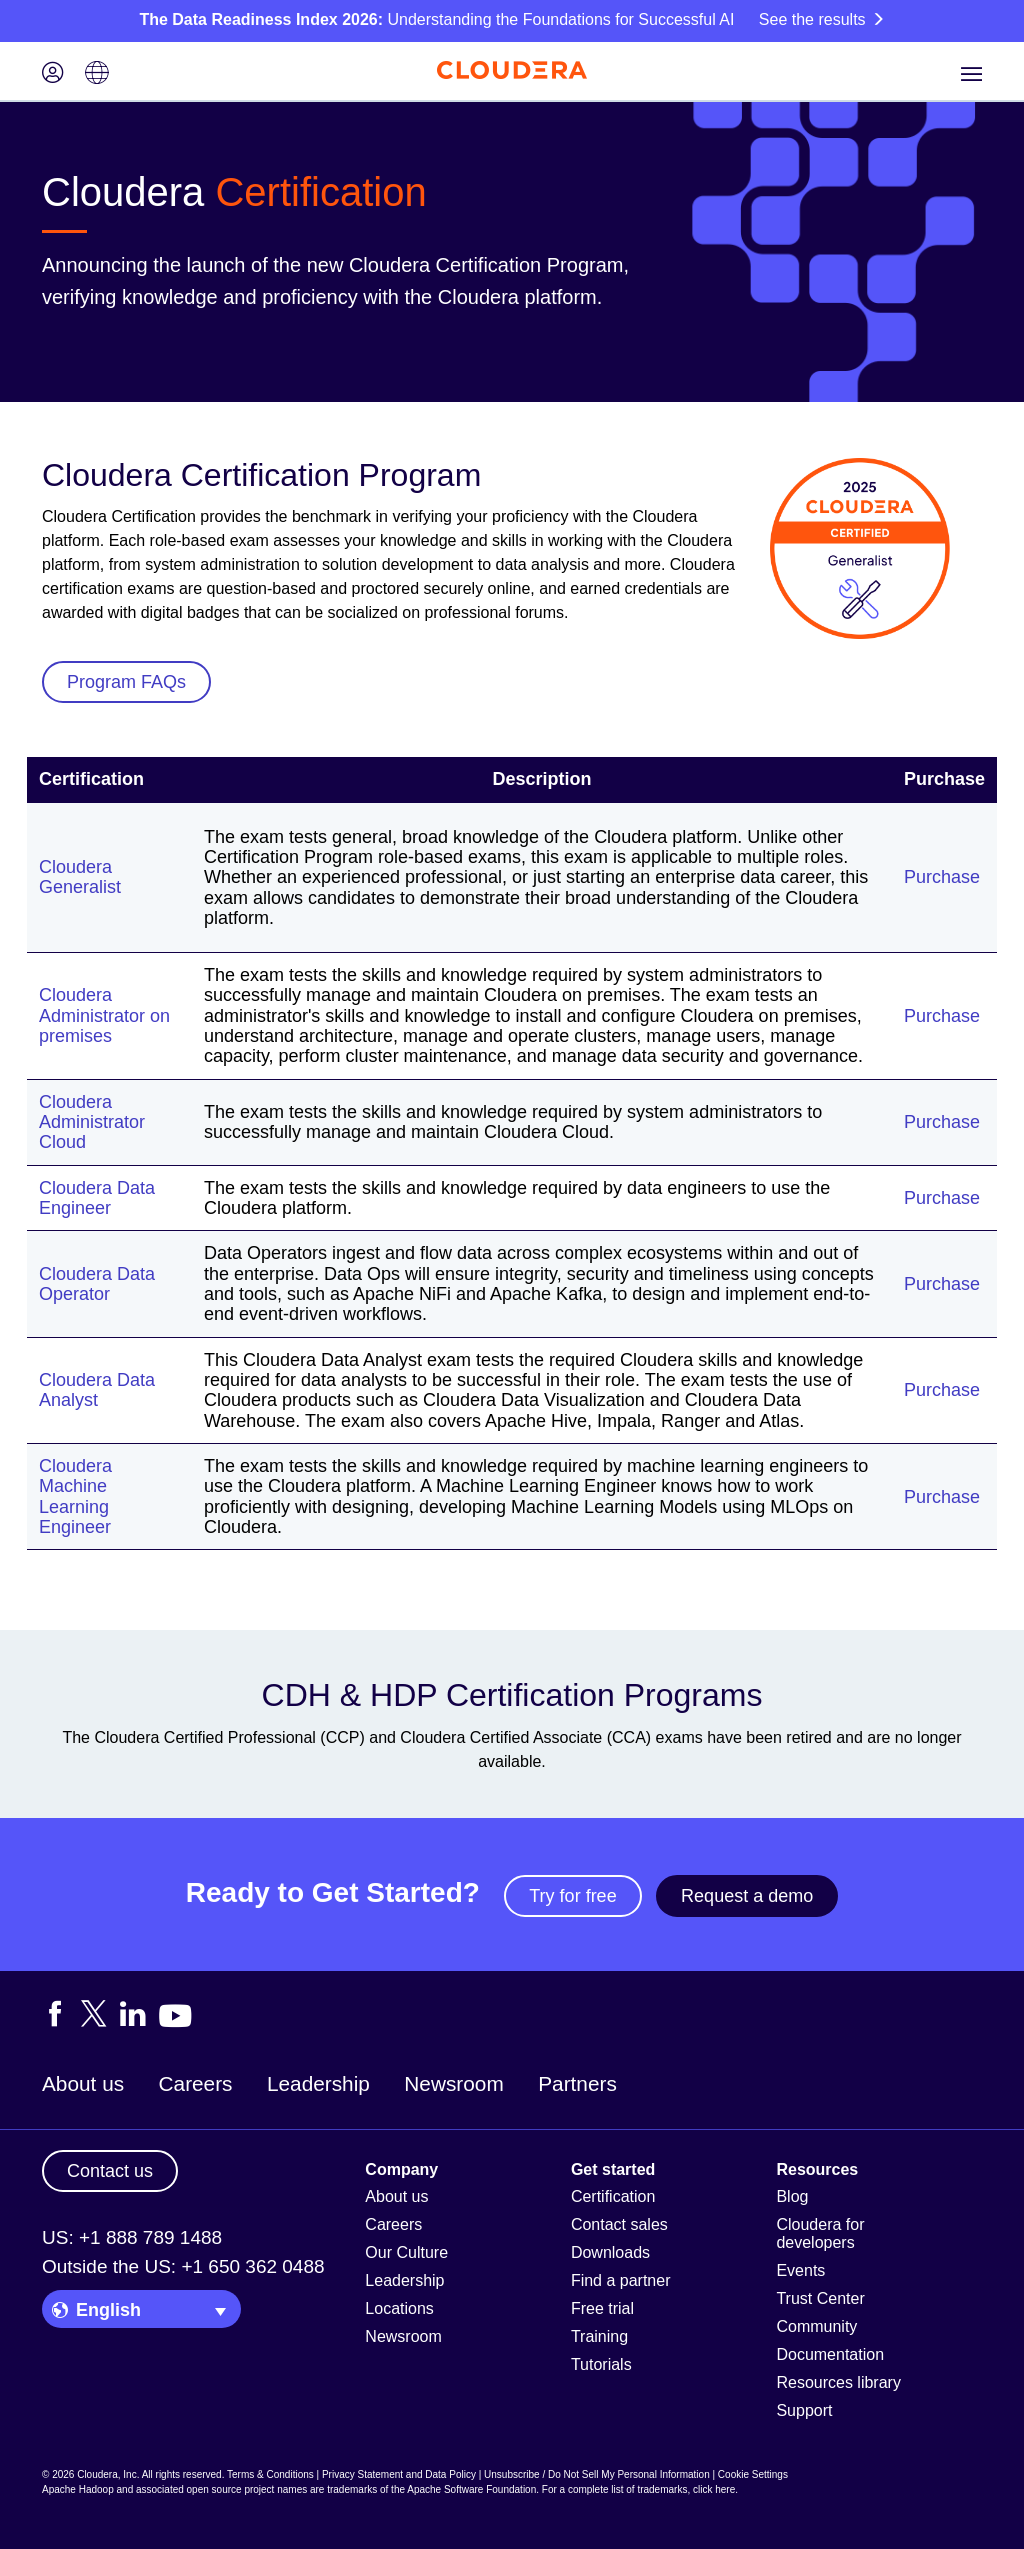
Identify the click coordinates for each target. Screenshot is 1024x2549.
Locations (399, 2308)
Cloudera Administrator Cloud (92, 1122)
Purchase (942, 877)
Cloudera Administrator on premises (104, 1015)
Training (599, 2336)
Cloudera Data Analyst (97, 1390)
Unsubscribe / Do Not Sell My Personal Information (597, 2474)
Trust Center (820, 2298)
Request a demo (747, 1896)
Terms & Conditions (270, 2474)
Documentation (830, 2354)
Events (800, 2270)
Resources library (838, 2382)
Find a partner (621, 2280)
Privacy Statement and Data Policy (399, 2474)
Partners (577, 2083)
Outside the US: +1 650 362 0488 (183, 2266)
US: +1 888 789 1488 (132, 2237)
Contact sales (619, 2224)
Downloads (610, 2252)
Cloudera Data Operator (97, 1284)
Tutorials (601, 2364)
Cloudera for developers (820, 2233)
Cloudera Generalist (80, 877)
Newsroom (453, 2083)
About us (83, 2083)
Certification (613, 2196)
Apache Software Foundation (471, 2489)
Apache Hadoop (78, 2489)
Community (816, 2326)
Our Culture (406, 2252)
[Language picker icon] (97, 74)
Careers (196, 2083)
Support (804, 2410)
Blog (792, 2196)
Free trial (602, 2308)
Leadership (318, 2083)
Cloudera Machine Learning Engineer (75, 1496)
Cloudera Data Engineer (97, 1198)
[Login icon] (53, 74)
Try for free (572, 1896)
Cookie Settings (753, 2474)
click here (714, 2489)
